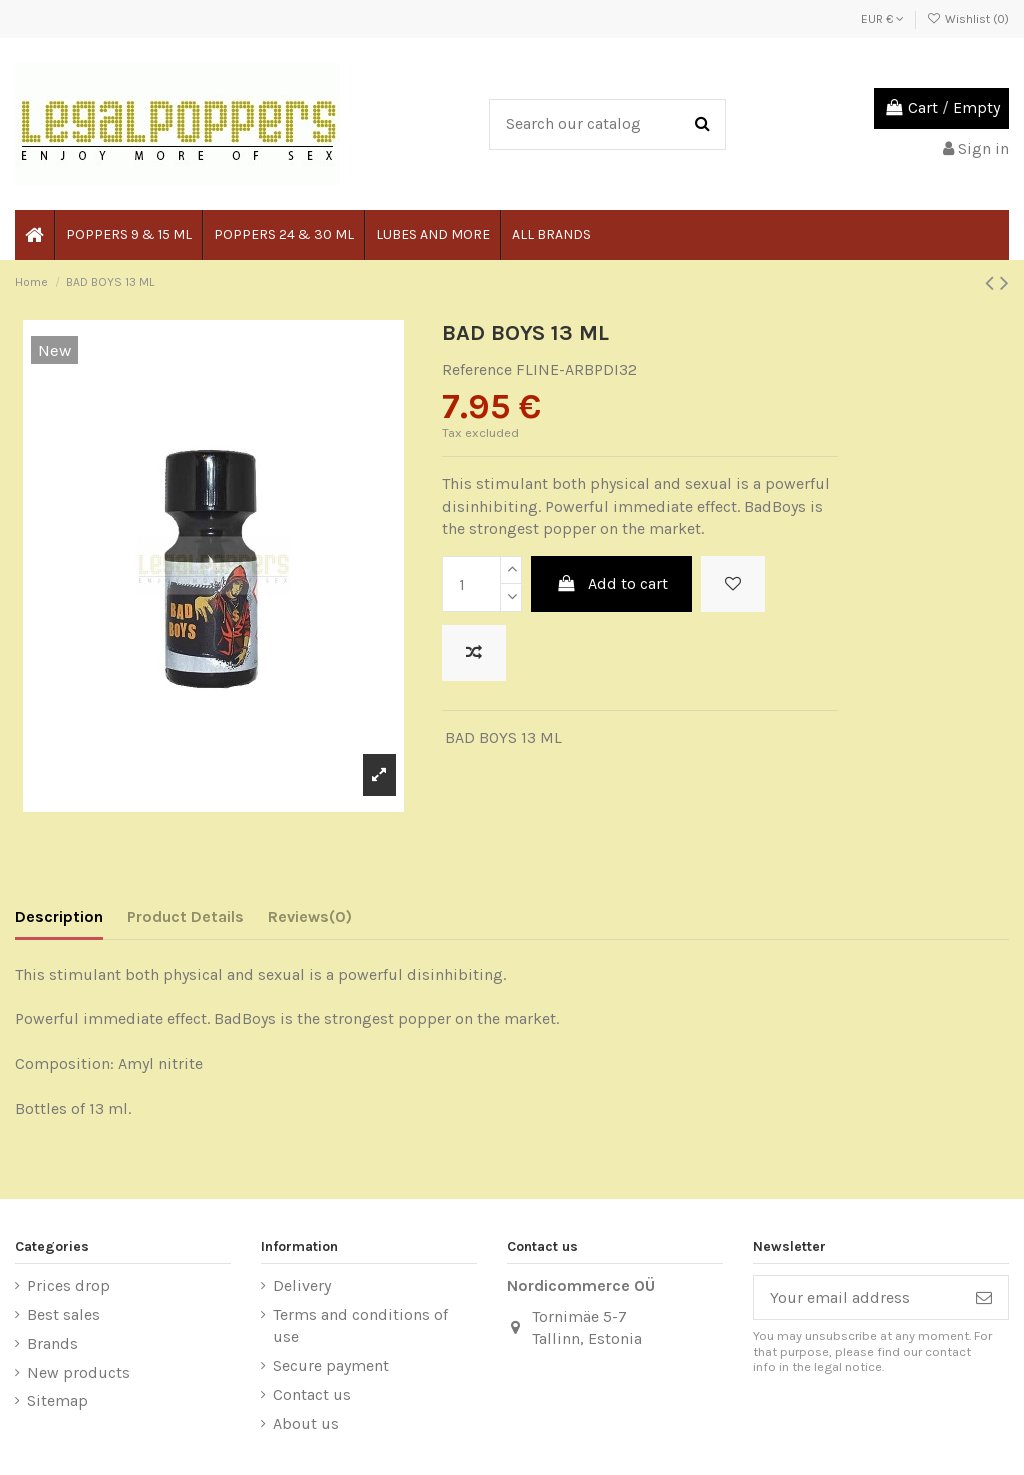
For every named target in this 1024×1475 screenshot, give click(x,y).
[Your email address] (857, 1297)
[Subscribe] (984, 1297)
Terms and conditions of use (360, 1325)
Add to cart (611, 583)
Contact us (312, 1394)
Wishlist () (968, 19)
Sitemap (57, 1400)
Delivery (302, 1285)
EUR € (882, 19)
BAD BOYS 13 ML (503, 737)
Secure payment (331, 1365)
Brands (52, 1343)
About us (306, 1423)
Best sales (63, 1314)
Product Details (185, 916)
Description (59, 916)
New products (78, 1372)
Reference (477, 369)
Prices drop (68, 1285)
